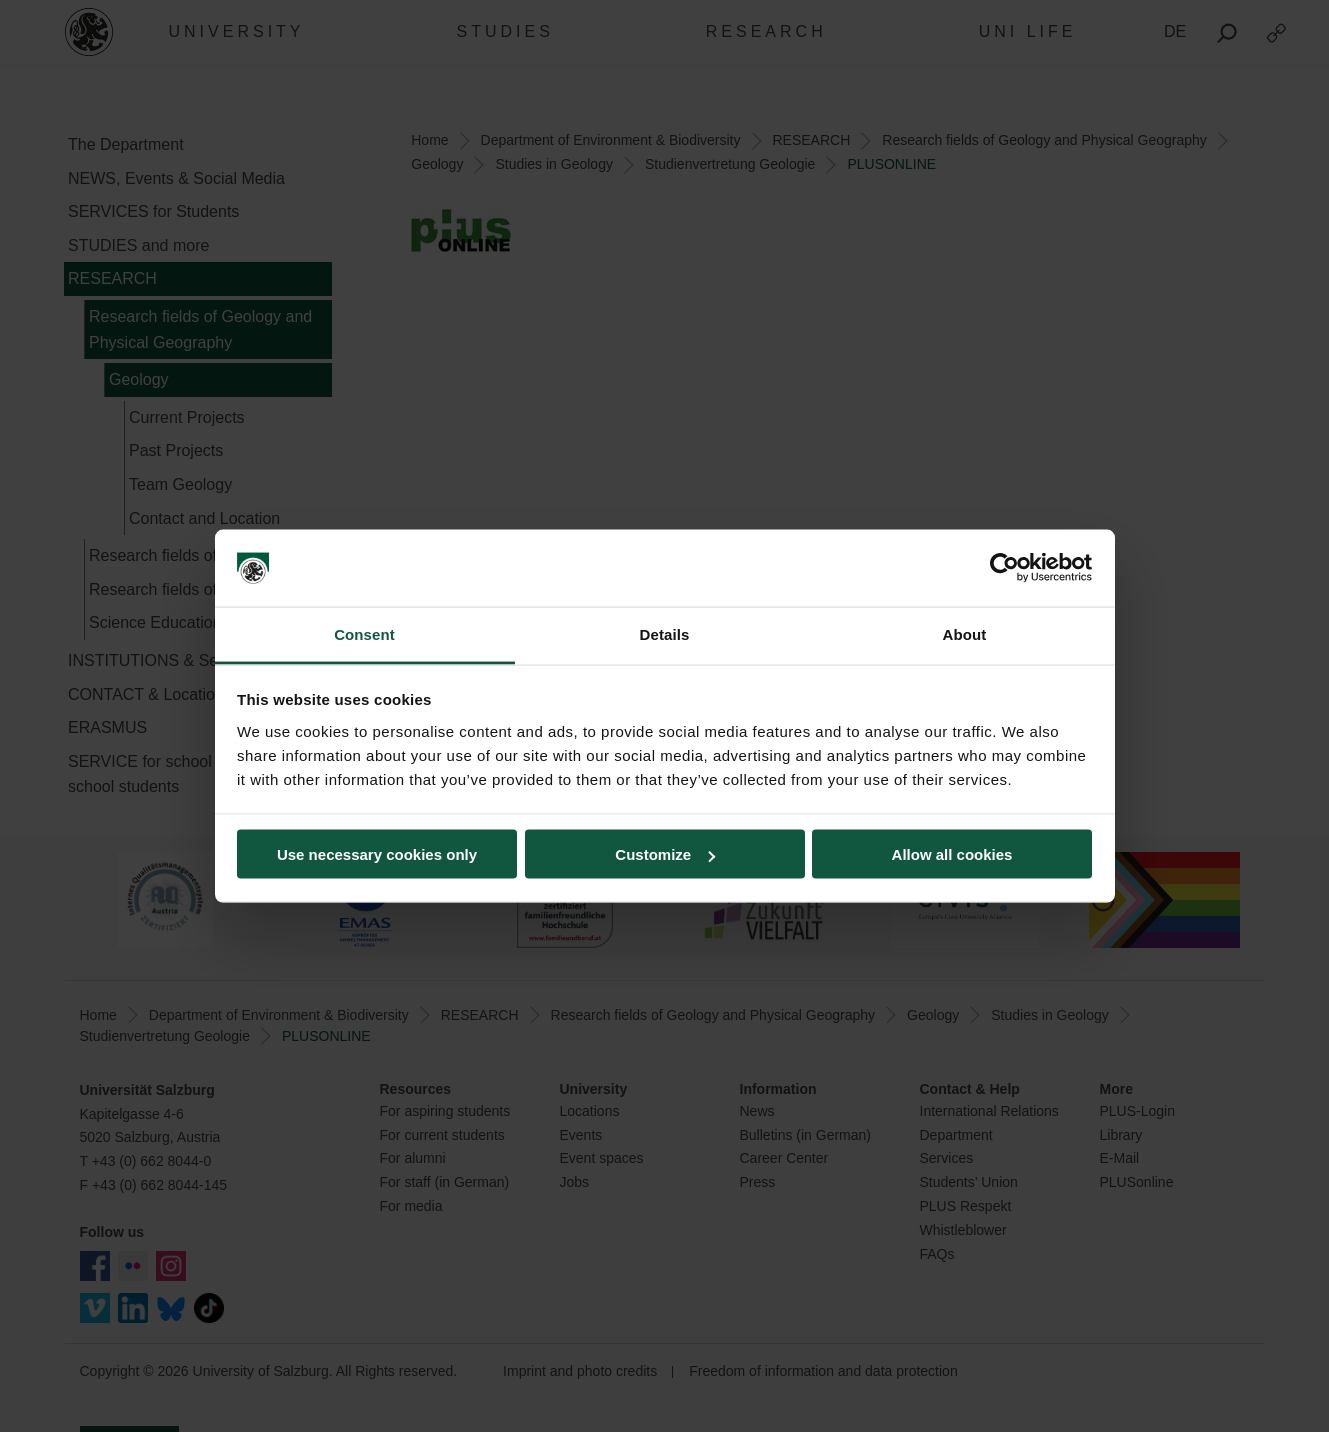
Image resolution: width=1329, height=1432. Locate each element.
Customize (665, 854)
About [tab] (965, 633)
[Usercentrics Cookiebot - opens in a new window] (1004, 568)
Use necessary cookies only (377, 854)
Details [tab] (665, 633)
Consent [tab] (364, 633)
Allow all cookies (952, 854)
